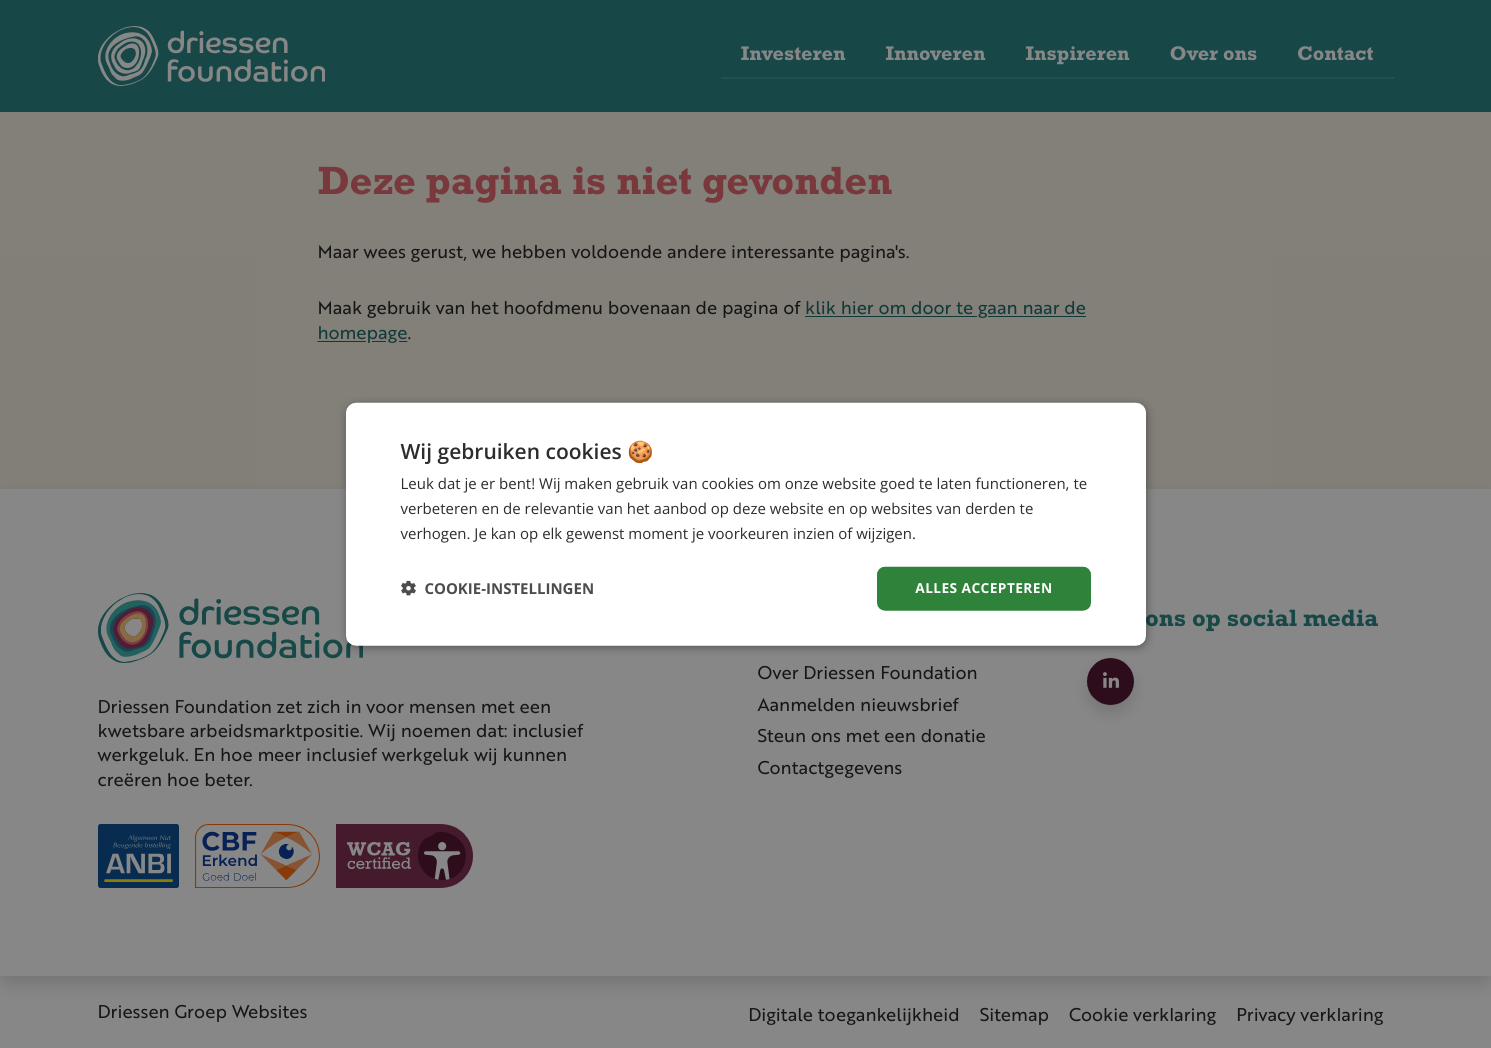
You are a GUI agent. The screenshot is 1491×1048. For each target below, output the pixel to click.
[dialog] (746, 523)
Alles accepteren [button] (983, 587)
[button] (498, 588)
